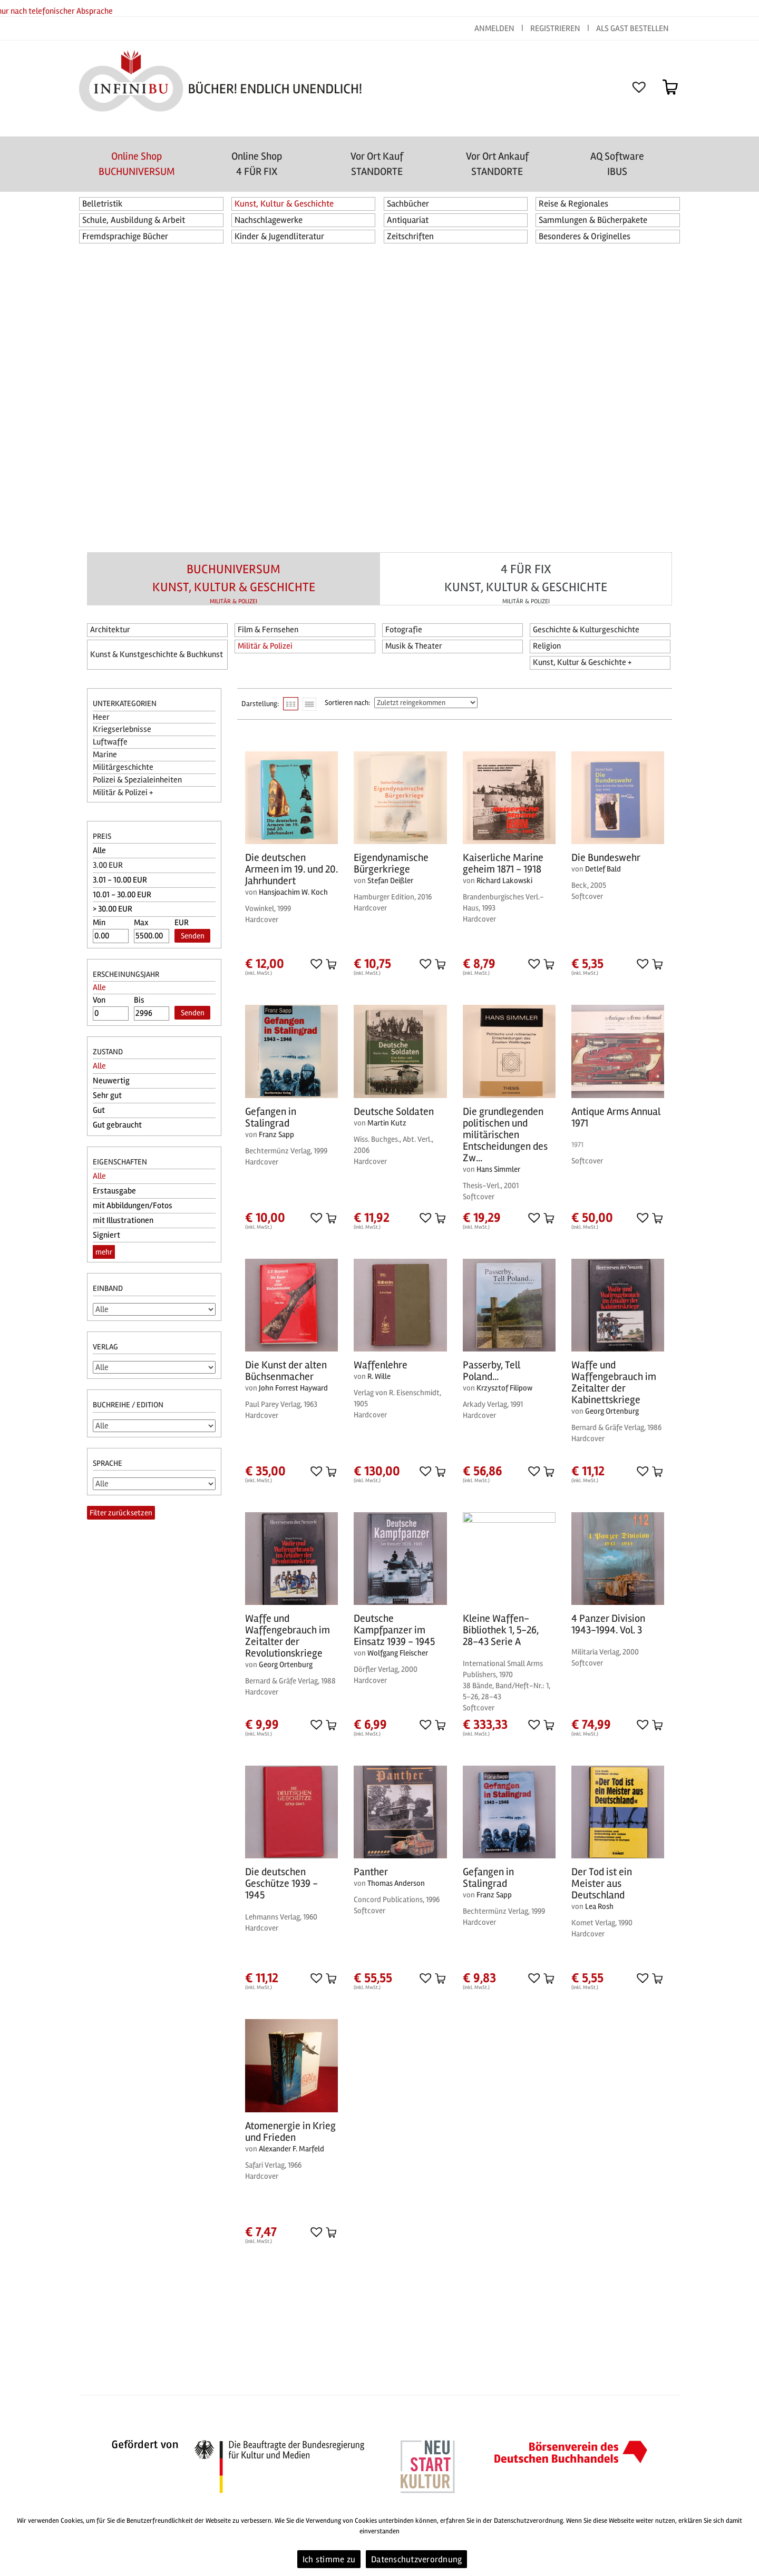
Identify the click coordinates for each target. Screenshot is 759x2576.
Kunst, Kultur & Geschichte (284, 203)
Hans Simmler (498, 1169)
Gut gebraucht (117, 1125)
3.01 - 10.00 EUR (120, 880)
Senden (193, 936)
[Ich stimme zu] (746, 2541)
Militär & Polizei (265, 646)
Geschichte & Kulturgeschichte (586, 629)
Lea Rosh (599, 1906)
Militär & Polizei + (123, 792)
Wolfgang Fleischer (397, 1653)
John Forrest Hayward (293, 1388)
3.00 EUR (108, 865)
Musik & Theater (413, 646)
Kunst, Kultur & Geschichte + (582, 662)
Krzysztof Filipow (504, 1388)
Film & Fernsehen (268, 629)
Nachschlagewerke (269, 220)
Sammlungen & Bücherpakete (593, 220)
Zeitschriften (410, 236)
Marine (105, 754)
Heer (101, 717)
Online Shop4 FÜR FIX (256, 164)
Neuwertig (111, 1080)
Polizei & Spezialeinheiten (137, 780)
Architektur (110, 629)
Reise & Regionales (573, 203)
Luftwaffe (110, 742)
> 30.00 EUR (112, 909)
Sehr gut (107, 1095)
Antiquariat (408, 220)
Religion (547, 646)
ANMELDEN (495, 28)
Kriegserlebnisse (122, 729)
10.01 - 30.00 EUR (122, 894)
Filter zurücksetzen (121, 1512)
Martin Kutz (386, 1123)
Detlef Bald (603, 869)
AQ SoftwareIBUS (617, 164)
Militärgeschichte (123, 767)
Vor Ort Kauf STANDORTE (377, 164)
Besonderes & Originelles (584, 236)
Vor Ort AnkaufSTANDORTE (497, 164)
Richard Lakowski (504, 880)
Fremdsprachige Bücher (125, 236)
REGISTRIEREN (555, 28)
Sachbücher (408, 203)
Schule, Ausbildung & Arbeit (133, 220)
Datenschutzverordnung (416, 2559)
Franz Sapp (276, 1134)
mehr (103, 1252)
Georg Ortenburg (612, 1411)
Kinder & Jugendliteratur (279, 236)
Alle (99, 850)
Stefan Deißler (390, 880)
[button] (315, 963)
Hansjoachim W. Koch (293, 892)
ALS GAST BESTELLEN (632, 28)
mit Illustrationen (123, 1220)
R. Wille (379, 1376)
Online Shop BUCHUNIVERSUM (137, 164)
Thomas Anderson (396, 1883)
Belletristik (102, 203)
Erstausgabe (114, 1191)
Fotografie (403, 629)
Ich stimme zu (329, 2559)
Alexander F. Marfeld (291, 2148)
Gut (99, 1110)
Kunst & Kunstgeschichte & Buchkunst (156, 654)
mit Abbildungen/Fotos (132, 1205)
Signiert (106, 1235)
